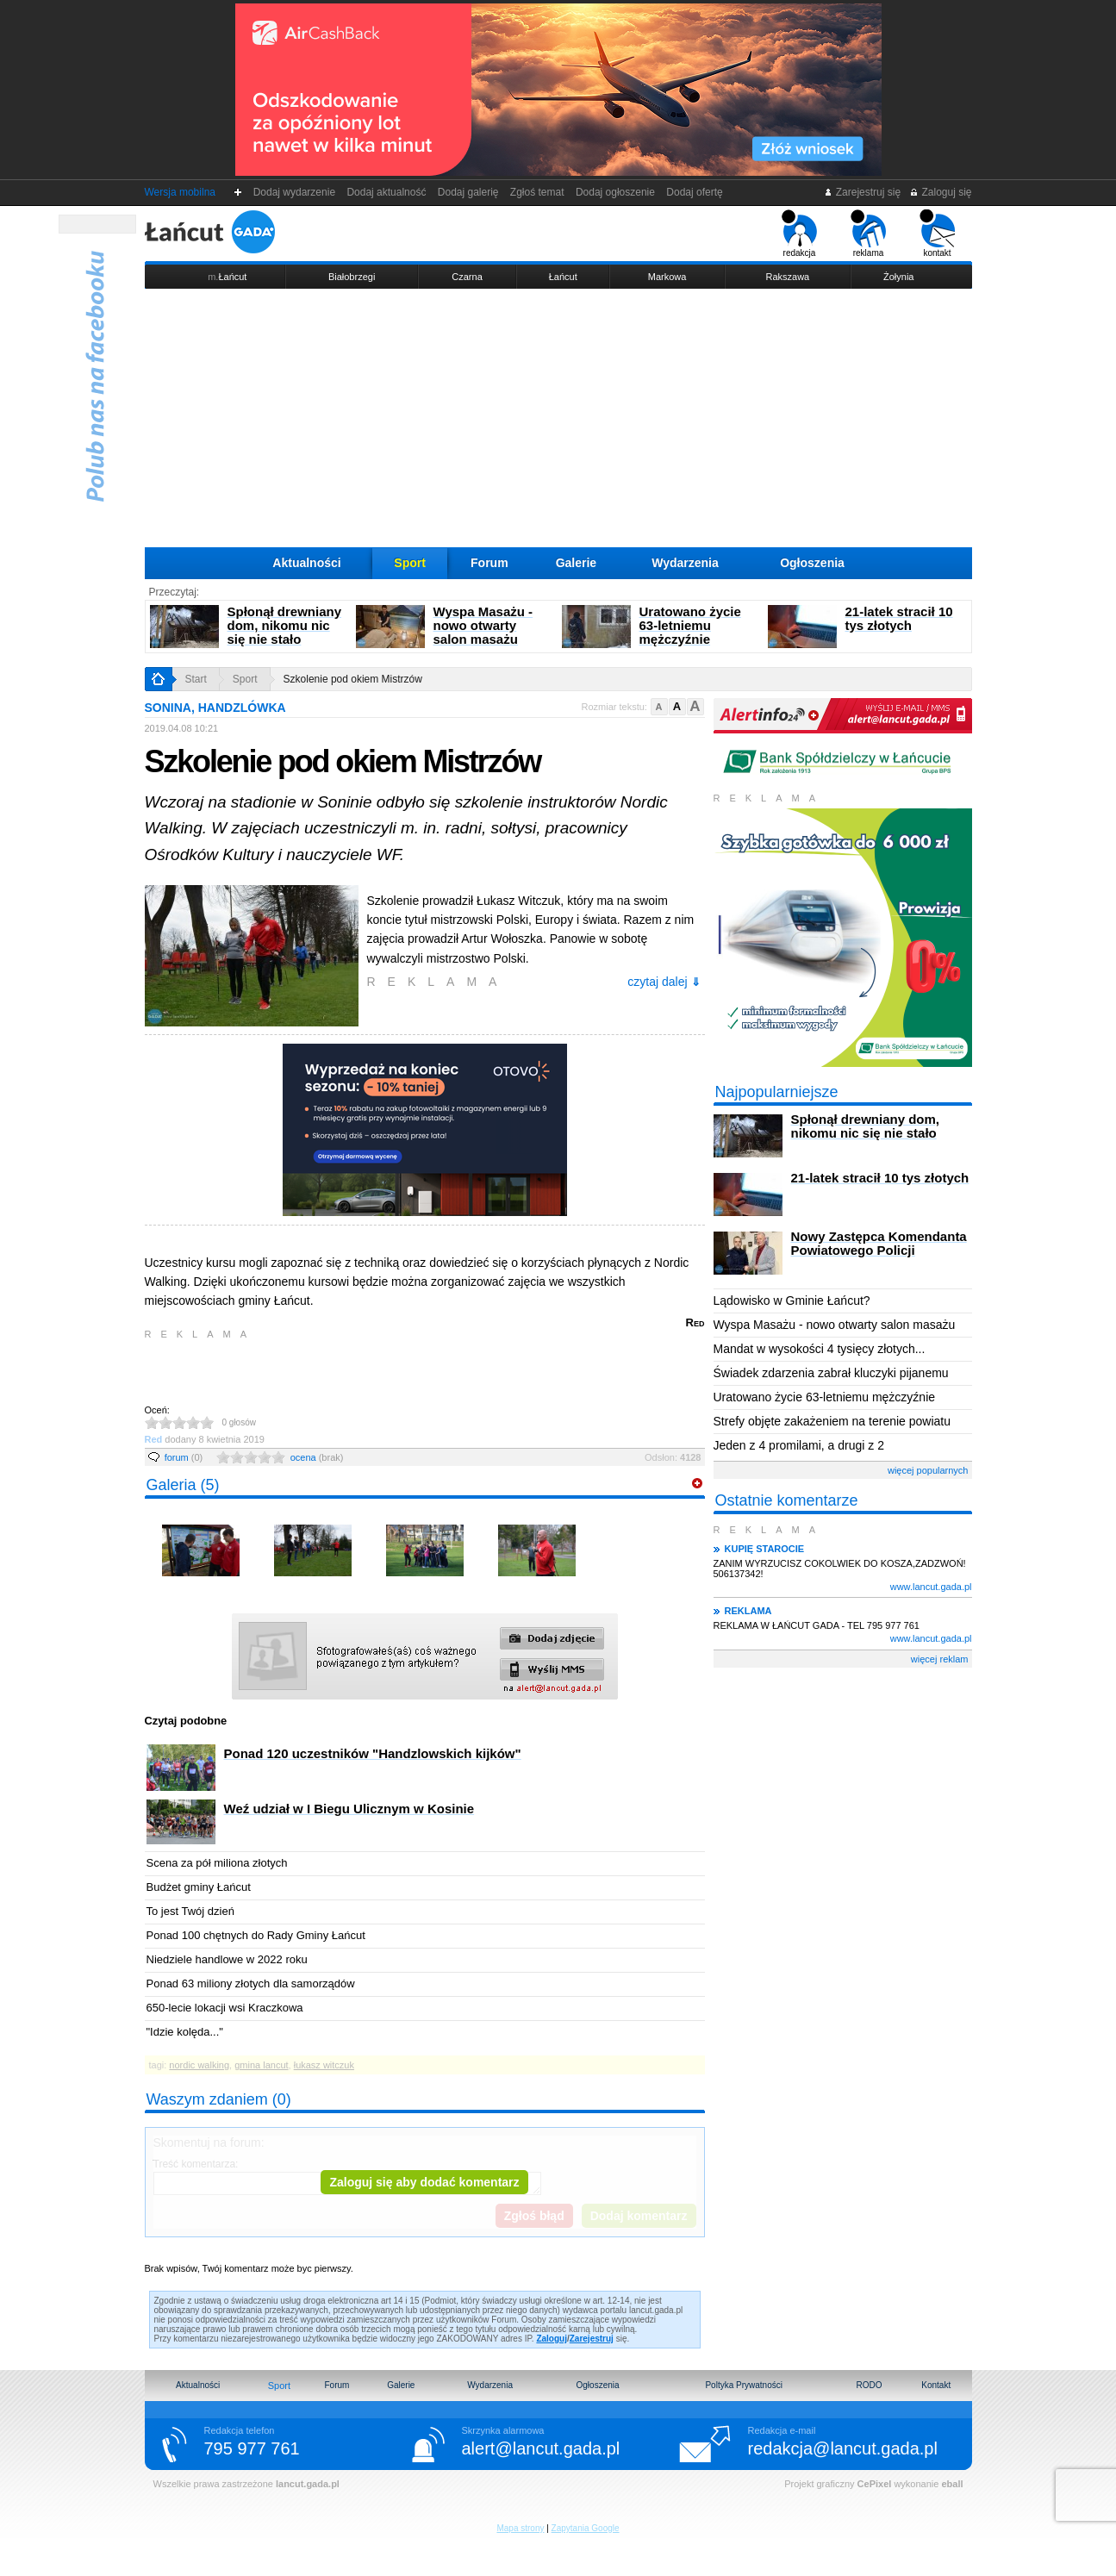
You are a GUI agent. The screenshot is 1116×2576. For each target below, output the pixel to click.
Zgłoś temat (537, 192)
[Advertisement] (558, 418)
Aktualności (306, 563)
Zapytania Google (586, 2528)
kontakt (937, 233)
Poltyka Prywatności (743, 2385)
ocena (317, 1457)
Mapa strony (520, 2528)
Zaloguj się (940, 192)
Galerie (576, 563)
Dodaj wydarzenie (294, 192)
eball (952, 2484)
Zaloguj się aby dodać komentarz (424, 2182)
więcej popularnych (928, 1470)
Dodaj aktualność (386, 192)
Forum (489, 563)
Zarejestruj (592, 2338)
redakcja (799, 233)
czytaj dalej (663, 982)
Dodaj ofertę (695, 192)
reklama (868, 233)
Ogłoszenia (812, 563)
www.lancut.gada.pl (931, 1586)
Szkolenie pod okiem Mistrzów (353, 679)
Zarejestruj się (862, 192)
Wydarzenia (685, 563)
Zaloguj (551, 2338)
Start (196, 679)
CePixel (874, 2484)
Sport (410, 563)
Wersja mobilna (180, 192)
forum (184, 1457)
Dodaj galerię (468, 192)
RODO (869, 2385)
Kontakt (936, 2385)
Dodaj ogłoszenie (615, 192)
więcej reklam (940, 1659)
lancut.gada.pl (308, 2484)
